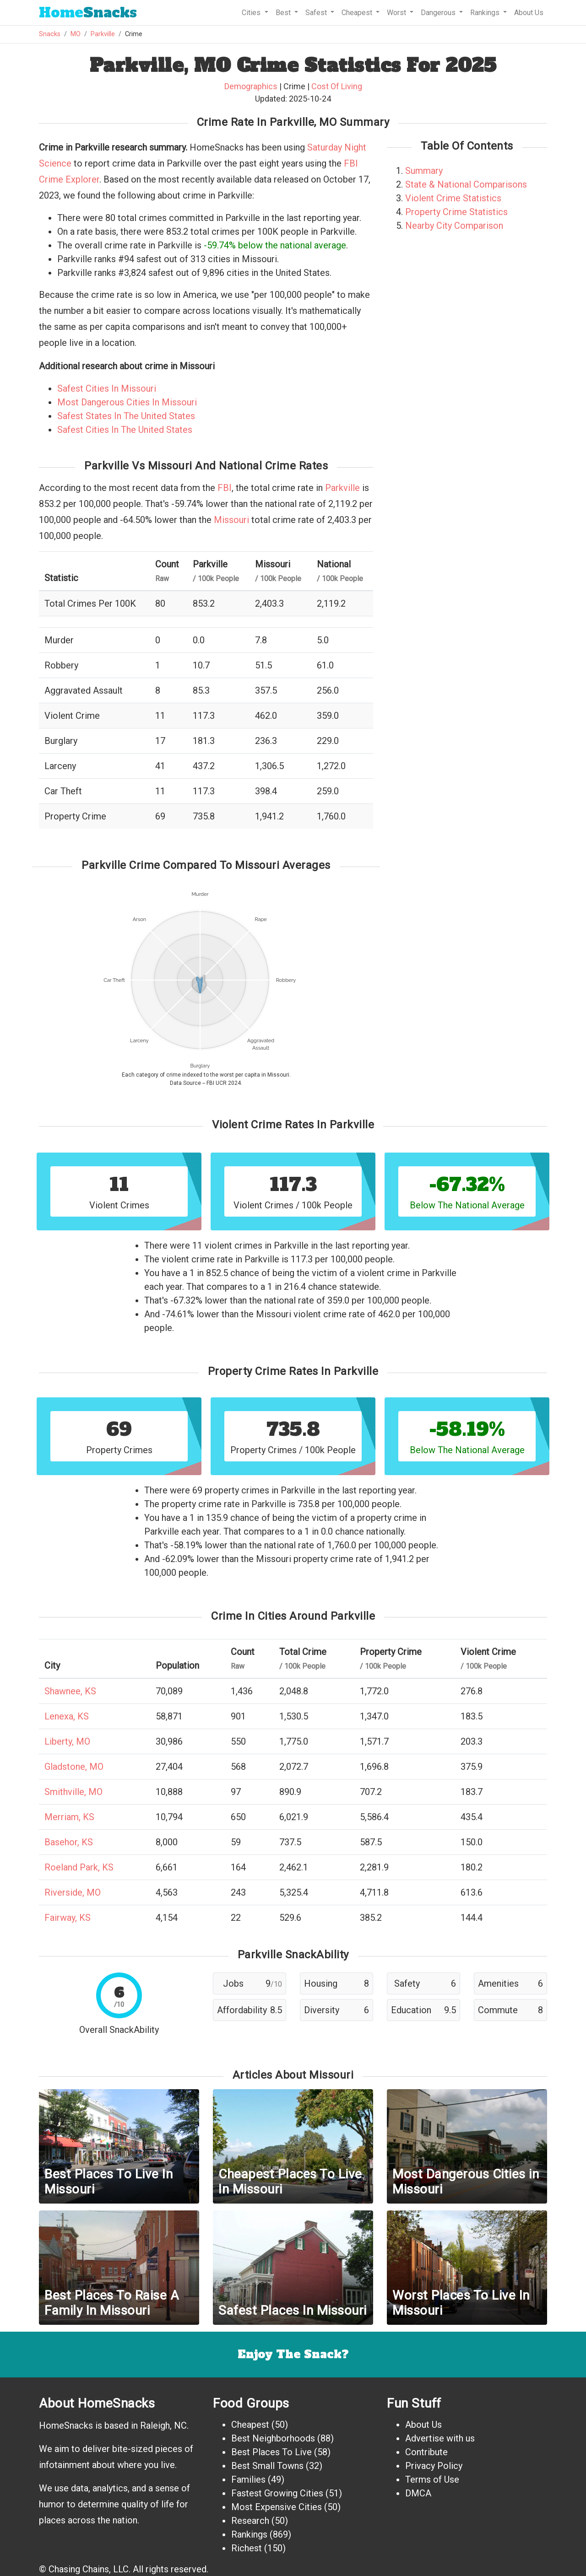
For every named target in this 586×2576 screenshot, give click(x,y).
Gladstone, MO (73, 1766)
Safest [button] (317, 12)
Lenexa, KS (66, 1716)
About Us (528, 12)
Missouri (231, 519)
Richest (246, 2548)
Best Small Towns (267, 2465)
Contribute (426, 2452)
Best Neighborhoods (273, 2438)
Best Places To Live (271, 2452)
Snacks (88, 12)
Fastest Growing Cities (277, 2493)
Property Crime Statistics (456, 211)
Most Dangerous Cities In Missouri (127, 402)
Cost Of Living (336, 86)
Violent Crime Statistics (453, 198)
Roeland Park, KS (79, 1867)
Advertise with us (440, 2438)
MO (76, 34)
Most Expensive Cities (276, 2506)
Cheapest (250, 2424)
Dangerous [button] (439, 12)
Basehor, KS (68, 1842)
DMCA (418, 2493)
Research (250, 2520)
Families (248, 2479)
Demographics (250, 86)
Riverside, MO (72, 1892)
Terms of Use (432, 2479)
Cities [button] (252, 12)
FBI (224, 487)
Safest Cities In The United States (124, 429)
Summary (424, 170)
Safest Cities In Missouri (106, 388)
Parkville (103, 34)
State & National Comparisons (466, 184)
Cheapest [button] (358, 12)
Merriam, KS (69, 1816)
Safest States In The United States (126, 415)
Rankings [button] (485, 12)
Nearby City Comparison (454, 225)
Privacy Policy (433, 2465)
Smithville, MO (73, 1791)
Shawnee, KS (70, 1691)
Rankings (249, 2534)
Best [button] (284, 12)
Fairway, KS (67, 1917)
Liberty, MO (67, 1741)
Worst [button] (397, 12)
